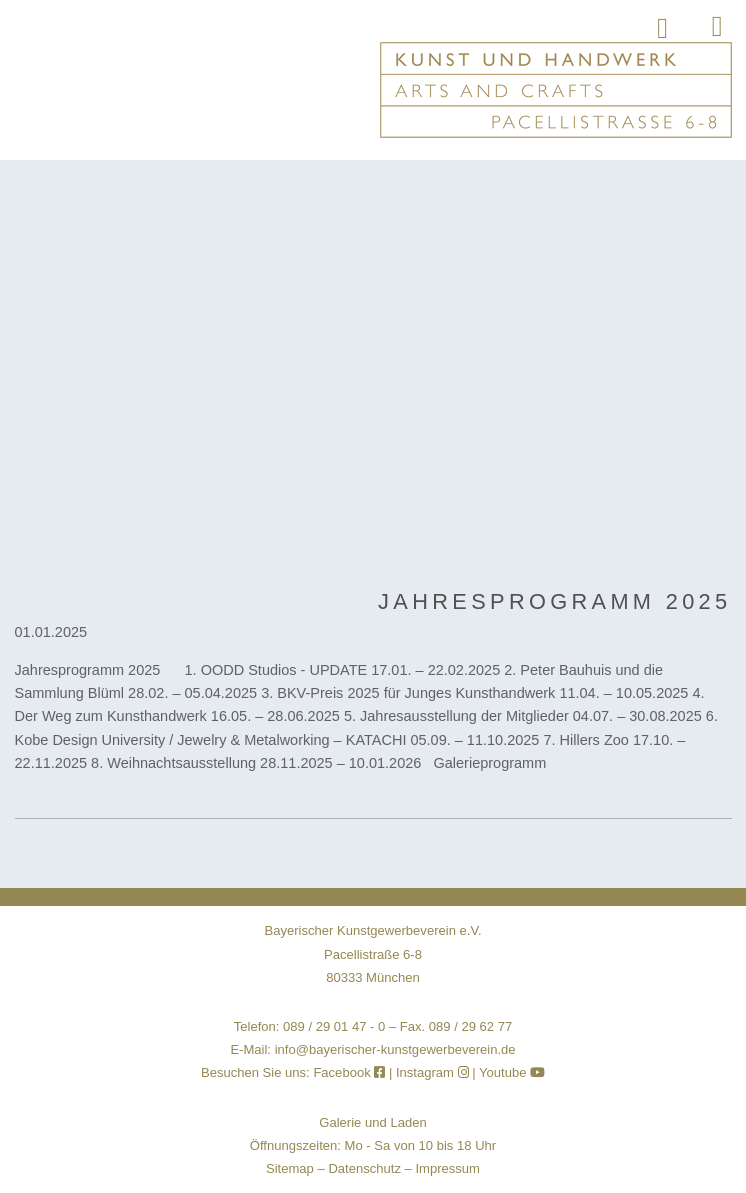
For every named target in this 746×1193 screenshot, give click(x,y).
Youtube (512, 1072)
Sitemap (290, 1168)
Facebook (351, 1072)
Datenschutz (364, 1168)
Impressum (447, 1168)
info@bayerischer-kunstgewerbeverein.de (395, 1049)
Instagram (432, 1072)
